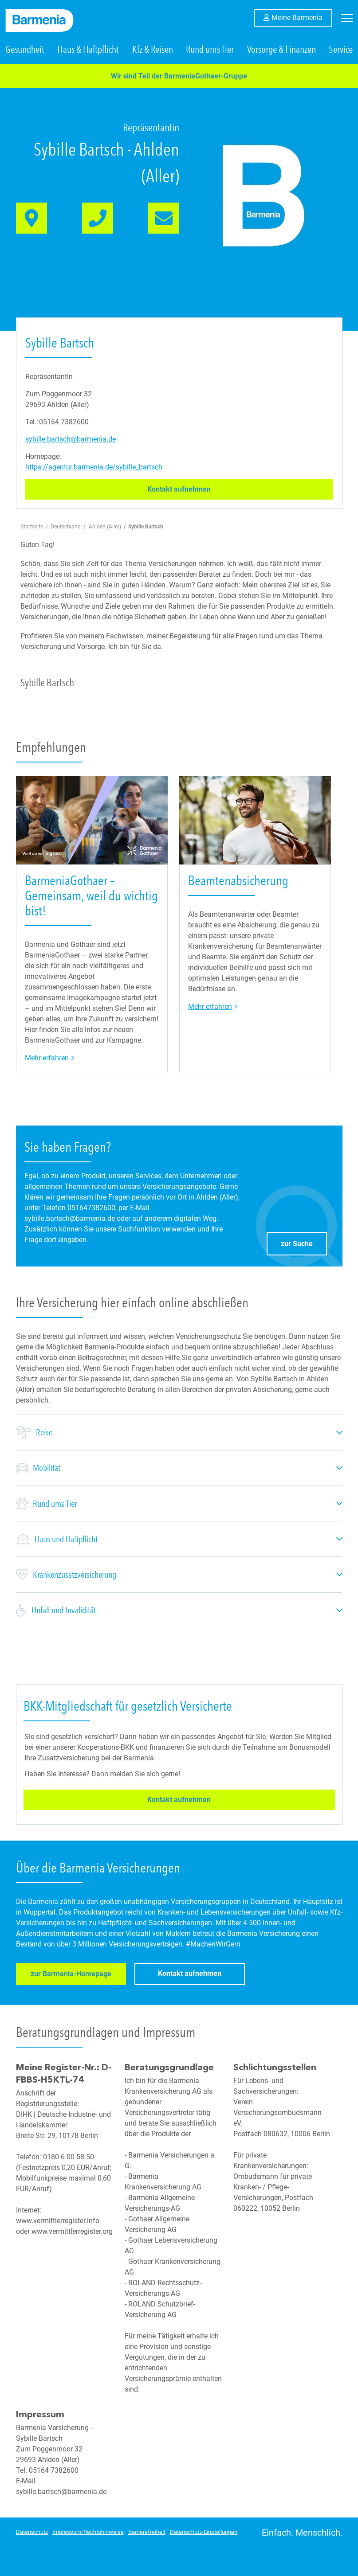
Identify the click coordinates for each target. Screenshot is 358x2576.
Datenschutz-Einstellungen (203, 2532)
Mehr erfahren (50, 1058)
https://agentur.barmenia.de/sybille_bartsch (93, 468)
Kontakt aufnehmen (199, 489)
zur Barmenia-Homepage (70, 1976)
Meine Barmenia (301, 17)
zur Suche (304, 1241)
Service (341, 50)
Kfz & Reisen (152, 50)
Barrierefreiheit (146, 2532)
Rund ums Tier (210, 50)
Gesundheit (24, 50)
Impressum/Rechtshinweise (88, 2532)
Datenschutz (32, 2532)
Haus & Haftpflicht (88, 50)
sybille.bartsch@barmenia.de (70, 440)
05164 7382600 (64, 422)
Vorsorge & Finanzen (281, 50)
